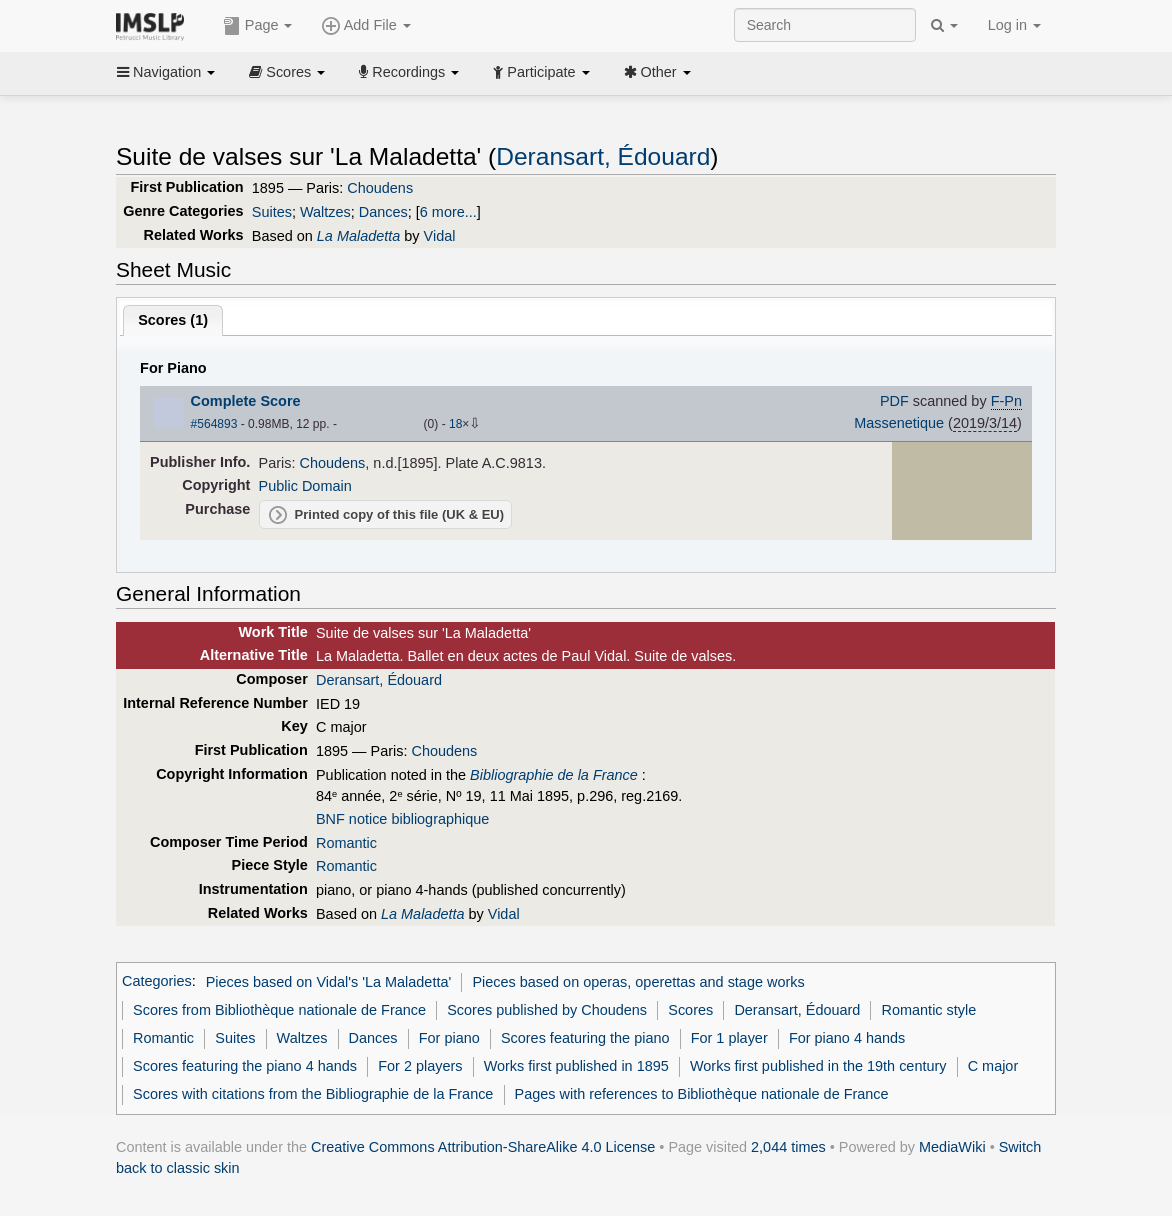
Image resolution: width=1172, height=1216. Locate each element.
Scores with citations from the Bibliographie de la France (313, 1094)
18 (455, 424)
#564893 (214, 424)
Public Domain (305, 486)
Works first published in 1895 (576, 1066)
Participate (541, 72)
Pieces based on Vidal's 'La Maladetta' (329, 982)
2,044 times (788, 1147)
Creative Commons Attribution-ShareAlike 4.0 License (483, 1147)
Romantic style (929, 1010)
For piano (449, 1038)
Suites (272, 212)
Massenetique (899, 423)
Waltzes (325, 212)
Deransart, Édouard (603, 156)
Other (657, 72)
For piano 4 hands (847, 1038)
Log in (1014, 25)
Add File (366, 26)
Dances (383, 212)
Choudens (380, 188)
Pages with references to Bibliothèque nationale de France (702, 1094)
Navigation (166, 72)
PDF (894, 401)
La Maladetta (358, 236)
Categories (157, 982)
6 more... (448, 212)
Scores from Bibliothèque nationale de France (279, 1010)
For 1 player (729, 1038)
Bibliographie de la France (554, 775)
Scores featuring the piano (585, 1038)
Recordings (409, 72)
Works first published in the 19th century (818, 1066)
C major (993, 1066)
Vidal (440, 236)
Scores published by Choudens (547, 1010)
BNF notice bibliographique (402, 819)
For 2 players (420, 1066)
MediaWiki (952, 1147)
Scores (287, 72)
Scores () (173, 320)
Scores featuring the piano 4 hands (245, 1066)
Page (258, 26)
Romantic (346, 843)
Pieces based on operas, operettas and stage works (638, 982)
